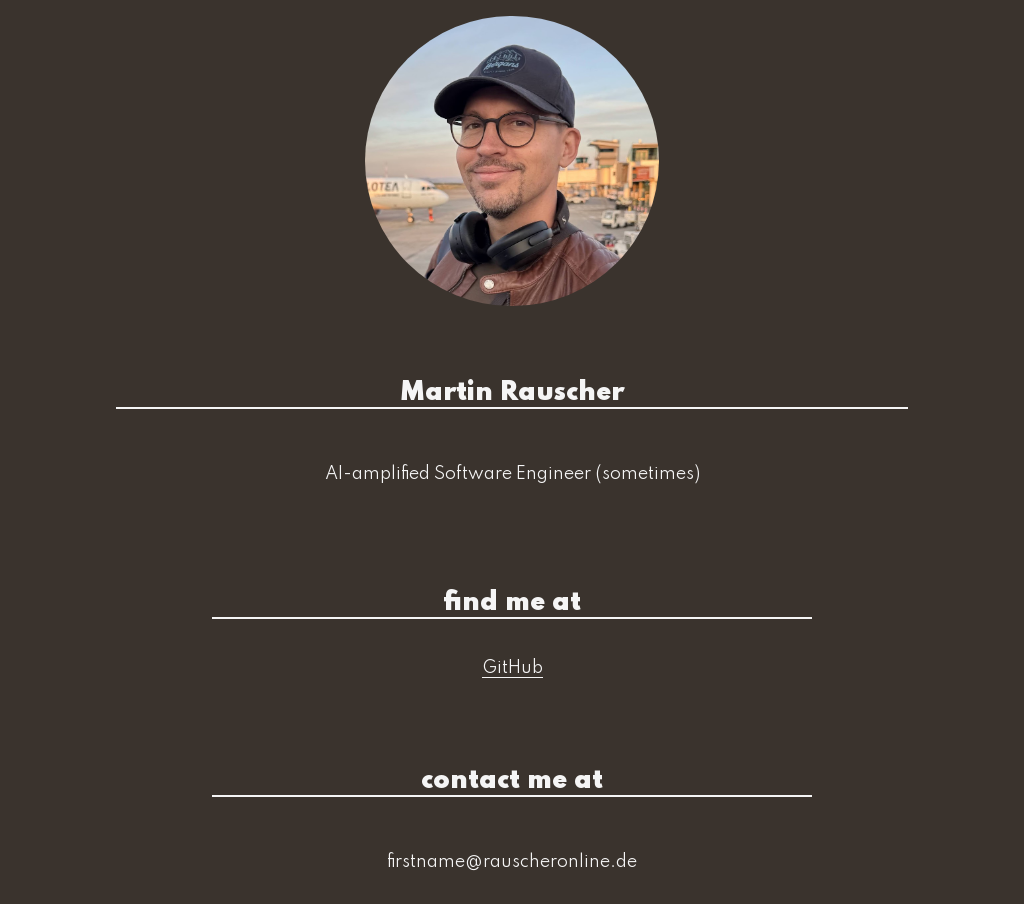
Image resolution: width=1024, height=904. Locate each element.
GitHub (512, 668)
